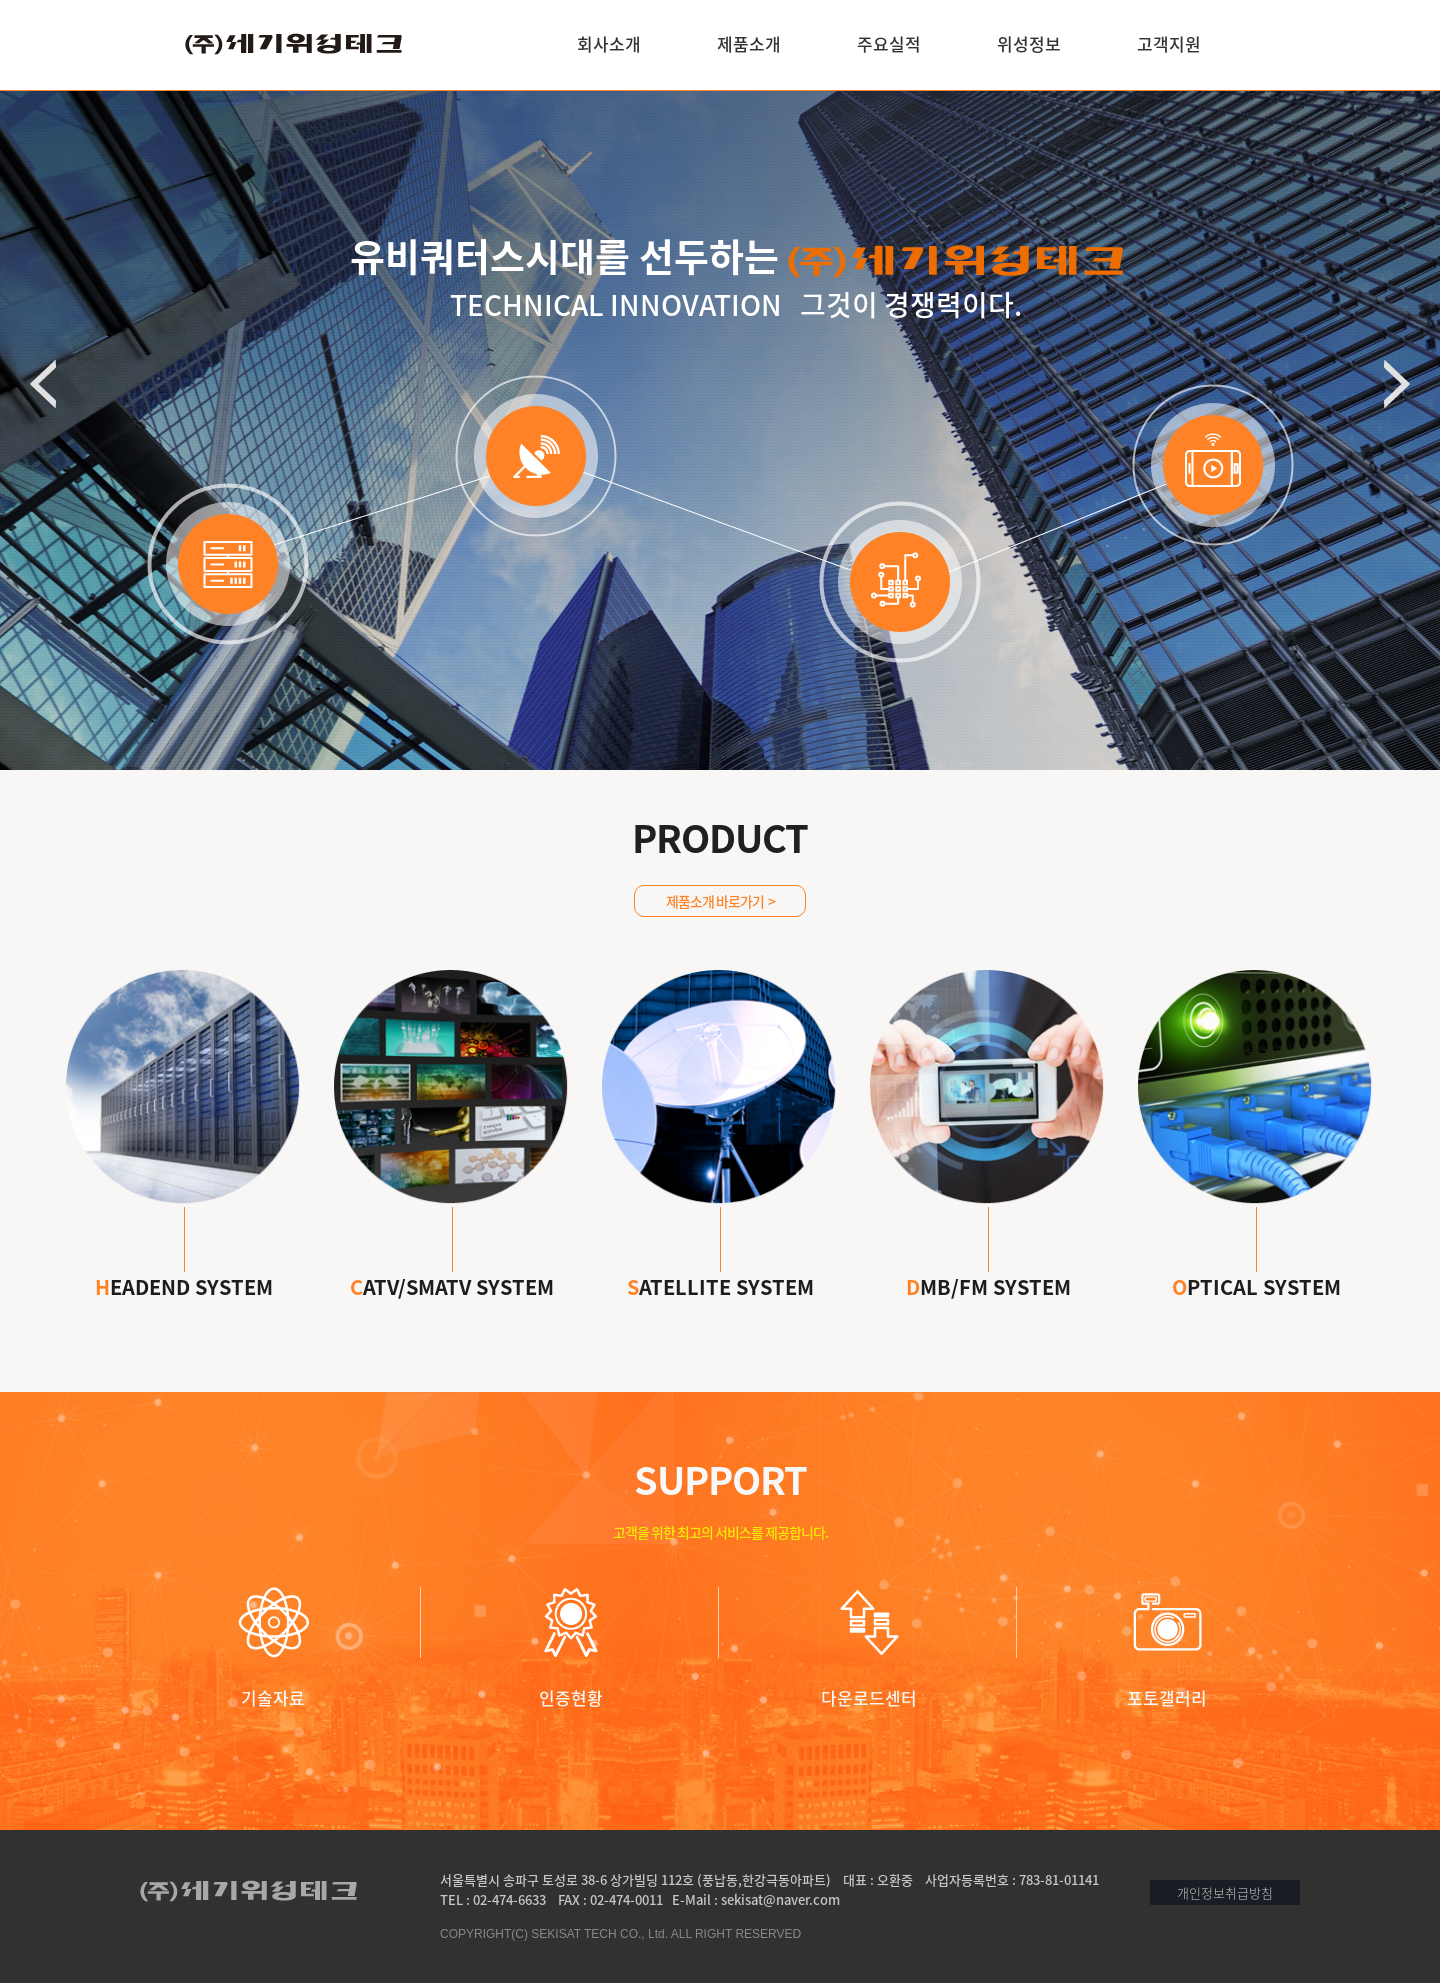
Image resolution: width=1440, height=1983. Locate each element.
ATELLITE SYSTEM (720, 1254)
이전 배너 (43, 384)
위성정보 (1029, 43)
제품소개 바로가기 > (720, 901)
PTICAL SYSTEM (1256, 1254)
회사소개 (609, 43)
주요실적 (889, 43)
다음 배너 (1397, 384)
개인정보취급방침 (1225, 1892)
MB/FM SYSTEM (988, 1254)
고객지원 (1169, 43)
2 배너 (732, 565)
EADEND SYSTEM (184, 1254)
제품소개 (749, 43)
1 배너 (708, 565)
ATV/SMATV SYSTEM (452, 1254)
